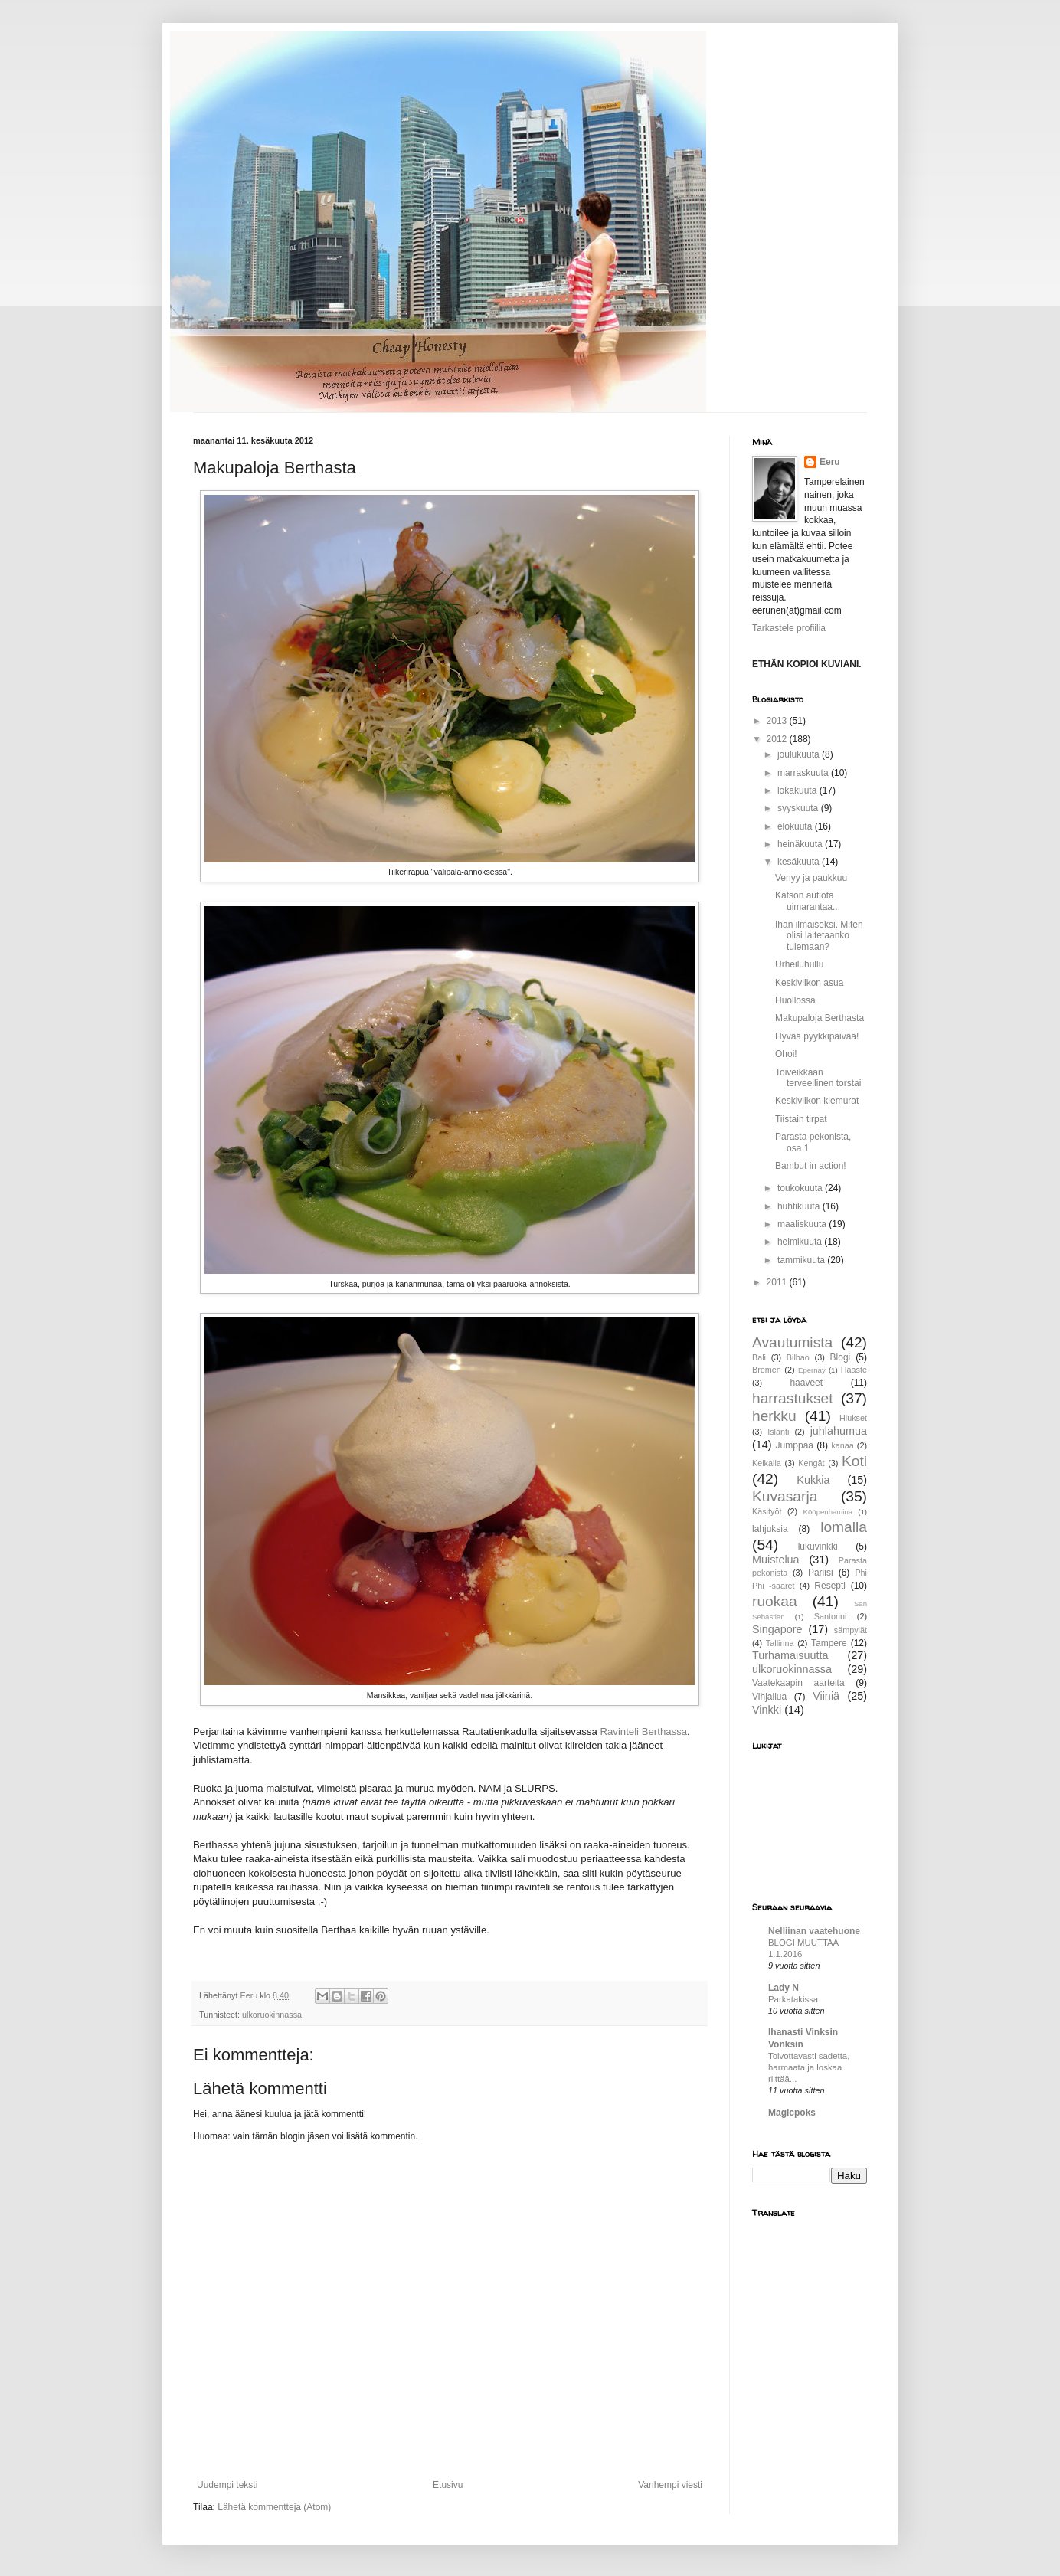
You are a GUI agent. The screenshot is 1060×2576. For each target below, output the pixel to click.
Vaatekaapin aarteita (798, 1683)
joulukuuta (799, 754)
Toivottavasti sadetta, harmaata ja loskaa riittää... (808, 2067)
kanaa (842, 1445)
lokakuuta (798, 790)
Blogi (840, 1357)
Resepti (830, 1585)
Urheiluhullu (799, 964)
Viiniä (826, 1696)
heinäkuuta (801, 844)
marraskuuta (804, 773)
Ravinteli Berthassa (643, 1731)
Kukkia (813, 1480)
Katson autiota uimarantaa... (807, 901)
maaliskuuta (803, 1224)
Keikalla (766, 1463)
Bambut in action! (810, 1165)
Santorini (830, 1616)
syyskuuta (799, 808)
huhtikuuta (800, 1206)
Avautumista (792, 1342)
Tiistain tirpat (801, 1119)
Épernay (812, 1370)
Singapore (777, 1629)
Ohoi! (786, 1054)
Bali (759, 1357)
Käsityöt (766, 1511)
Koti (854, 1461)
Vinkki (766, 1710)
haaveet (806, 1382)
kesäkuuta (799, 861)
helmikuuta (800, 1241)
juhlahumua (838, 1431)
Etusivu (448, 2484)
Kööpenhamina (828, 1511)
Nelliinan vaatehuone (814, 1931)
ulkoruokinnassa (272, 2014)
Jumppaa (794, 1445)
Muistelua (776, 1559)
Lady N (783, 1987)
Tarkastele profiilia (789, 628)
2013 (778, 720)
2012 (778, 739)
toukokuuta (801, 1188)
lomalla (843, 1527)
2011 (778, 1282)
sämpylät (850, 1630)
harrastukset (792, 1398)
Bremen (766, 1369)
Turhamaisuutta (790, 1655)
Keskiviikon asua (809, 982)
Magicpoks (792, 2112)
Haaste (854, 1369)
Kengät (811, 1463)
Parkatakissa (793, 1999)
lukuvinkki (818, 1546)
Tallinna (780, 1643)
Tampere (829, 1643)
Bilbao (798, 1357)
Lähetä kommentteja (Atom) (274, 2507)
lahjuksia (770, 1529)
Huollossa (795, 1000)
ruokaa (774, 1601)
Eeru (830, 462)
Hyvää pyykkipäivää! (817, 1036)
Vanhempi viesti (670, 2484)
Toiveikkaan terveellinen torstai (818, 1077)
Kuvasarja (784, 1496)
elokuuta (796, 826)
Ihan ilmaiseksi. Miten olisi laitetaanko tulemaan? (819, 935)
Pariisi (820, 1572)
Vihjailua (769, 1696)
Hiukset (853, 1417)
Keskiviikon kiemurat (817, 1100)
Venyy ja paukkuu (811, 877)
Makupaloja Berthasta (819, 1018)
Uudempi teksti (227, 2484)
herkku (774, 1416)
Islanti (778, 1431)
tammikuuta (802, 1260)
